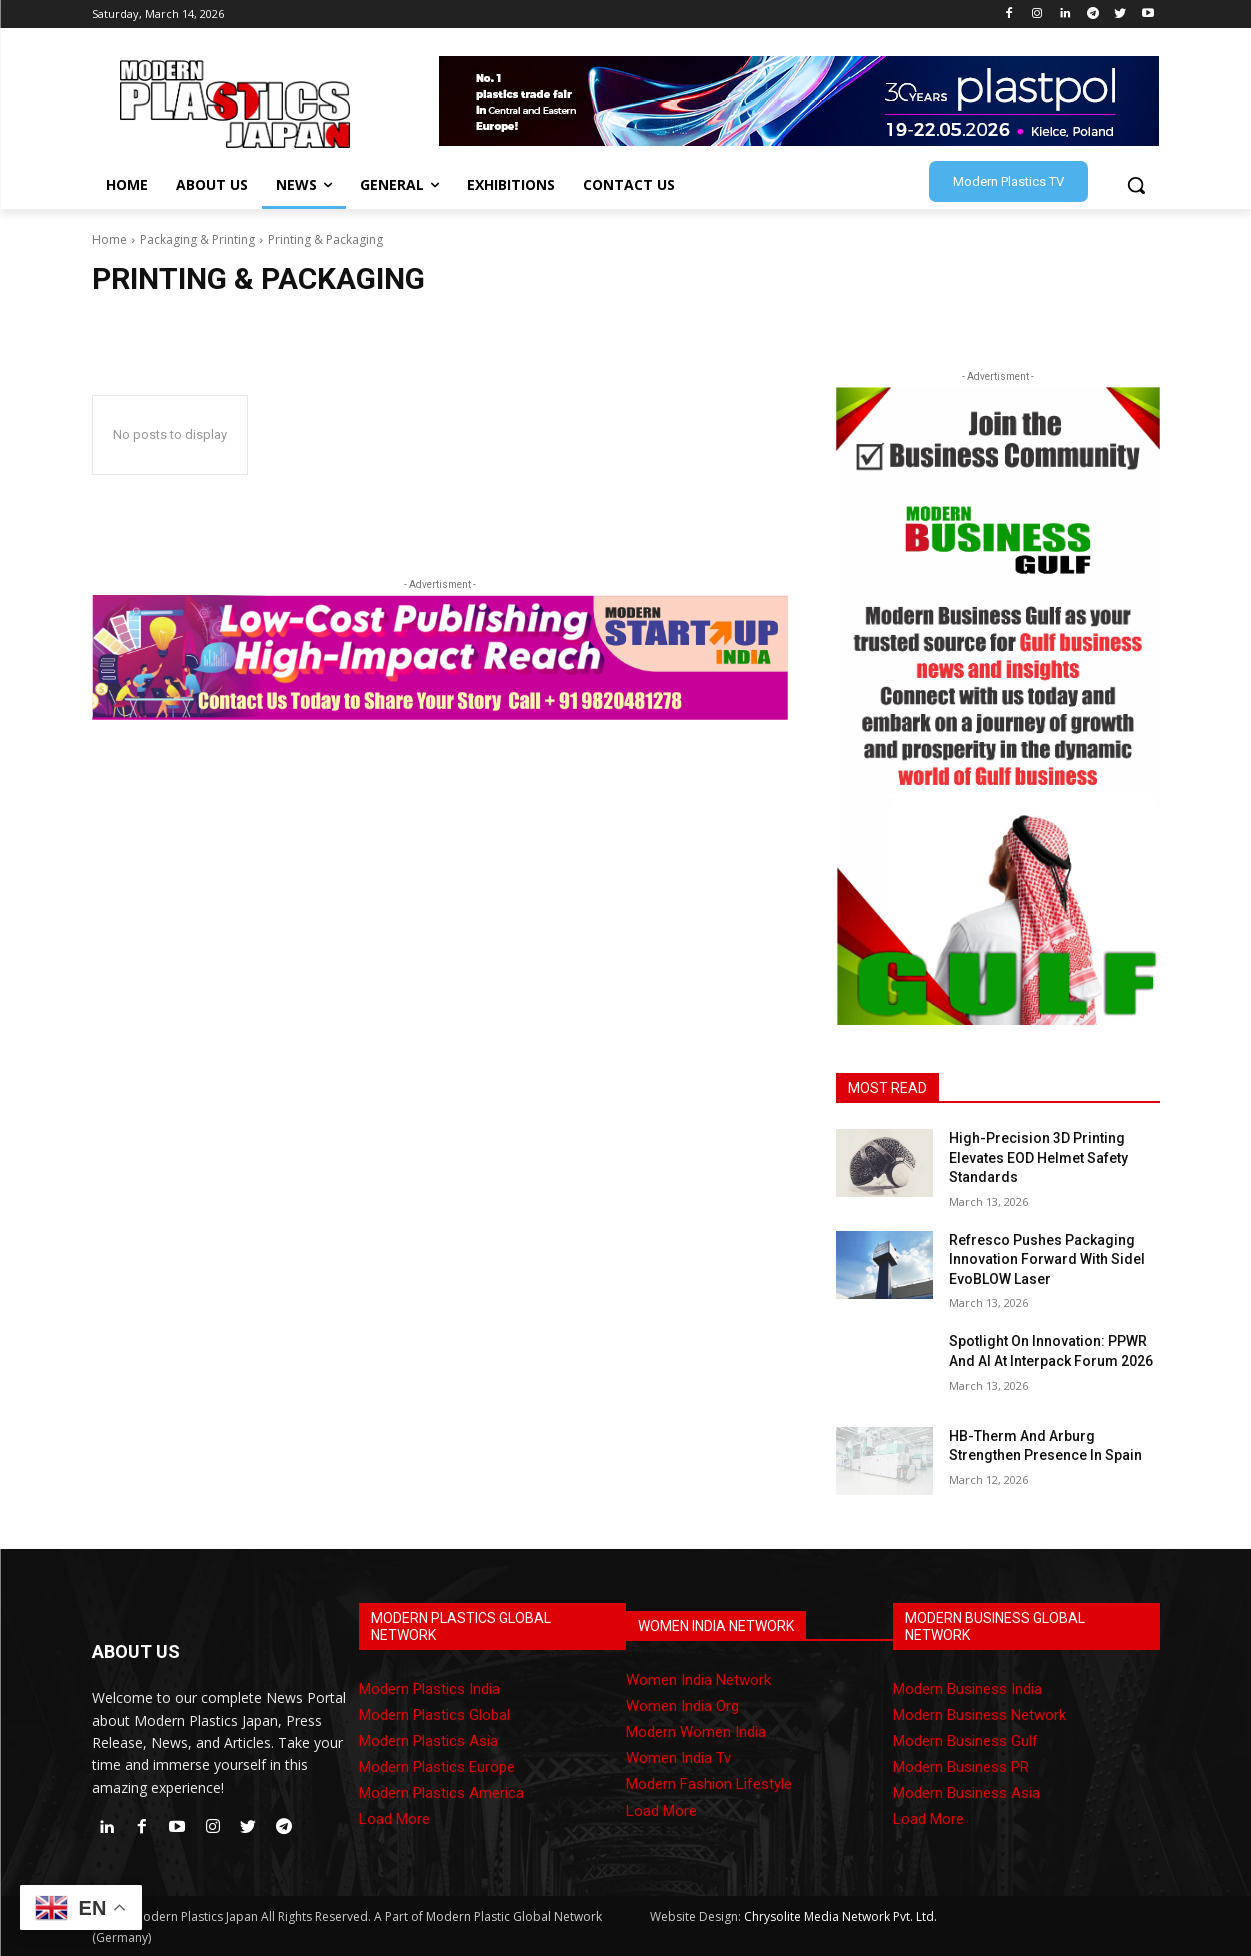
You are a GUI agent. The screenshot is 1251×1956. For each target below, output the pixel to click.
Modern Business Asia (966, 1793)
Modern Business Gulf (965, 1741)
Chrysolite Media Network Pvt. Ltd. (840, 1916)
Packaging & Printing (197, 239)
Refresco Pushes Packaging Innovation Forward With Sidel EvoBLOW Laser (1047, 1259)
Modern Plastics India (429, 1689)
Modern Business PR (961, 1767)
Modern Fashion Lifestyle (709, 1784)
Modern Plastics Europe (437, 1767)
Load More (394, 1819)
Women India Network (698, 1680)
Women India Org (682, 1706)
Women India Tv (678, 1758)
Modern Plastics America (441, 1793)
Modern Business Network (979, 1715)
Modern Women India (696, 1732)
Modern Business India (967, 1689)
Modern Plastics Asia (428, 1741)
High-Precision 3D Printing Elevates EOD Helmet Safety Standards (1038, 1157)
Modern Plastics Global (434, 1715)
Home (109, 239)
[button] (1136, 185)
